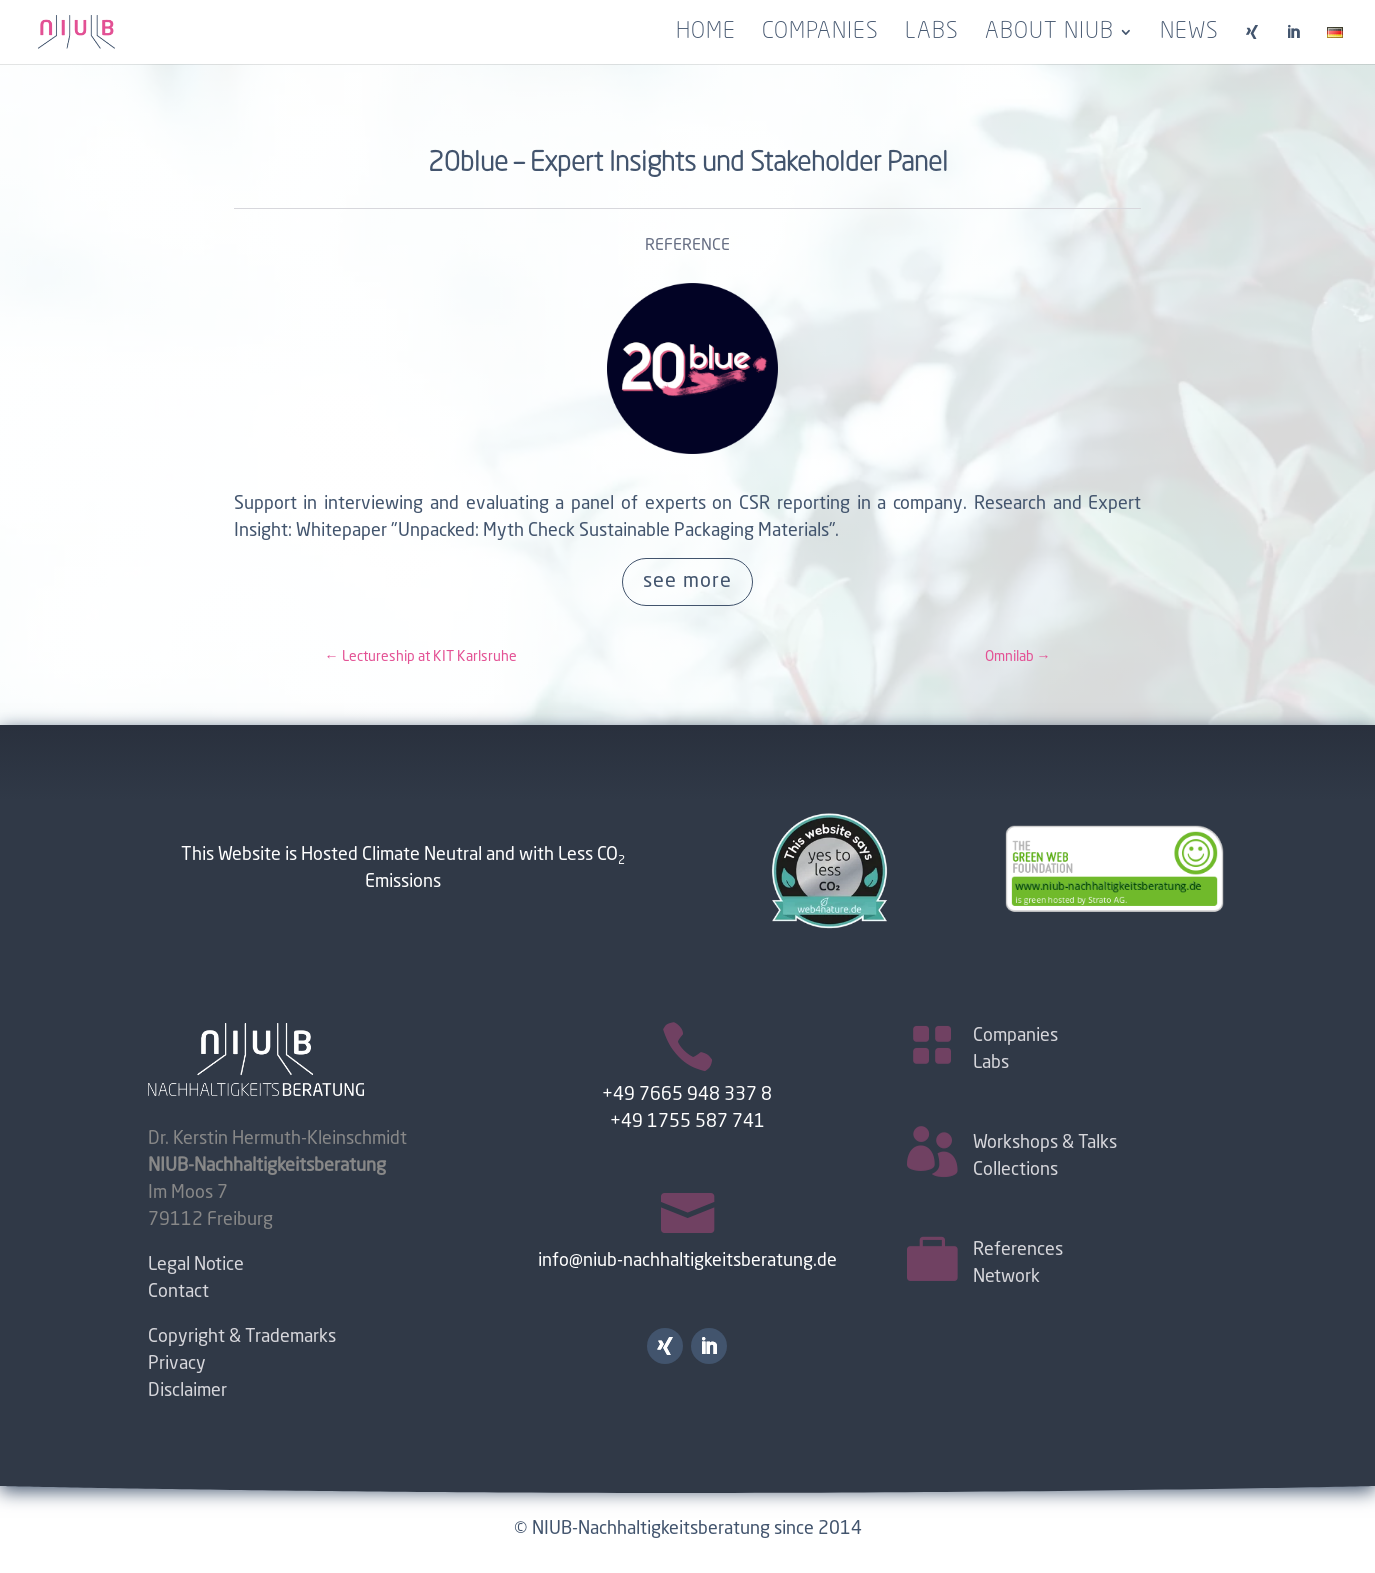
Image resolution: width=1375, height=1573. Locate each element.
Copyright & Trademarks (242, 1337)
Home (706, 34)
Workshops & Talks (1045, 1143)
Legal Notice (196, 1265)
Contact (178, 1292)
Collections (1015, 1170)
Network (1006, 1277)
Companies (820, 34)
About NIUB (1049, 34)
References (1018, 1250)
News (1189, 34)
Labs (932, 34)
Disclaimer (187, 1391)
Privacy (177, 1364)
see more (687, 582)
